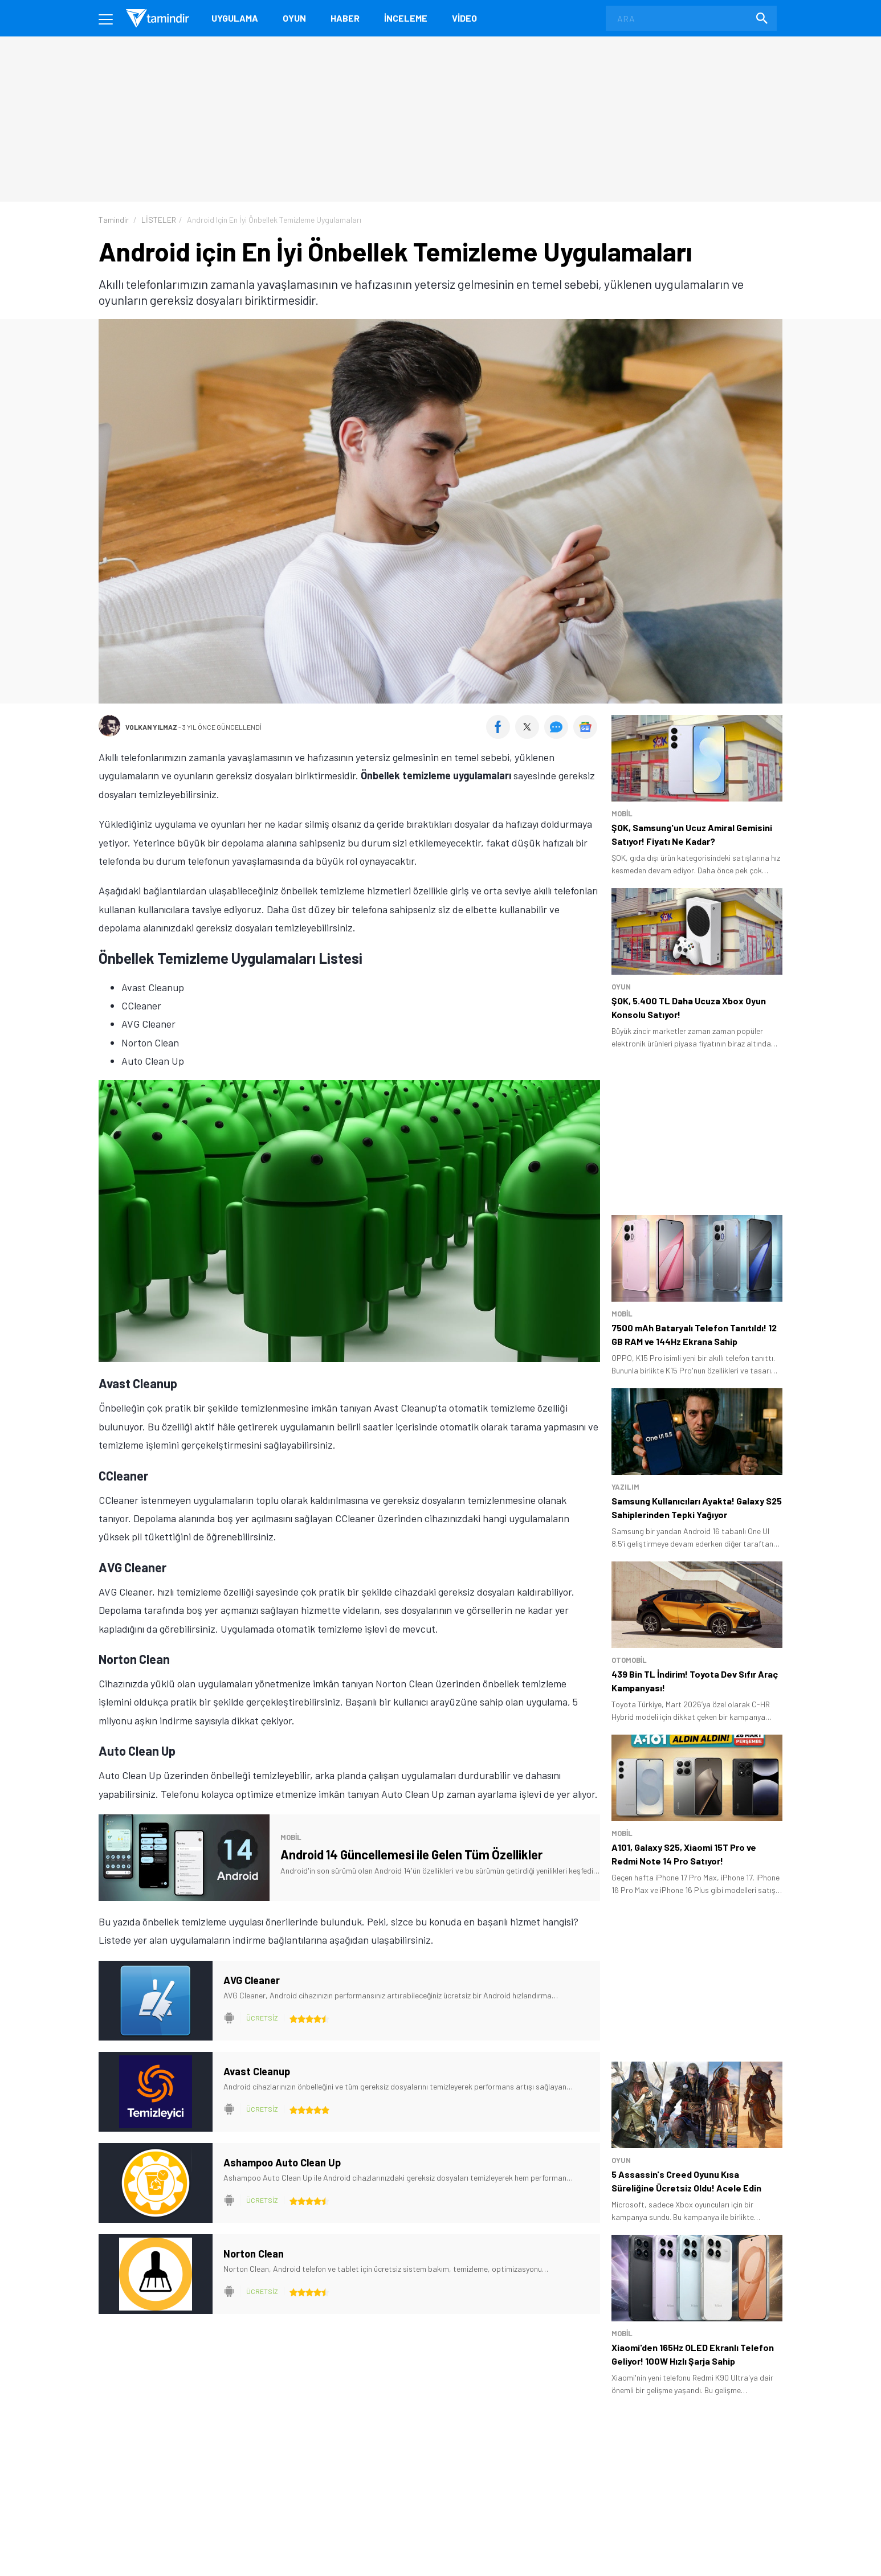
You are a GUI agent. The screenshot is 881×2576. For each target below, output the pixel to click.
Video (464, 18)
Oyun (294, 18)
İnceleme (405, 18)
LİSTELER (158, 219)
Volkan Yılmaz (151, 727)
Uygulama (234, 18)
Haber (345, 18)
